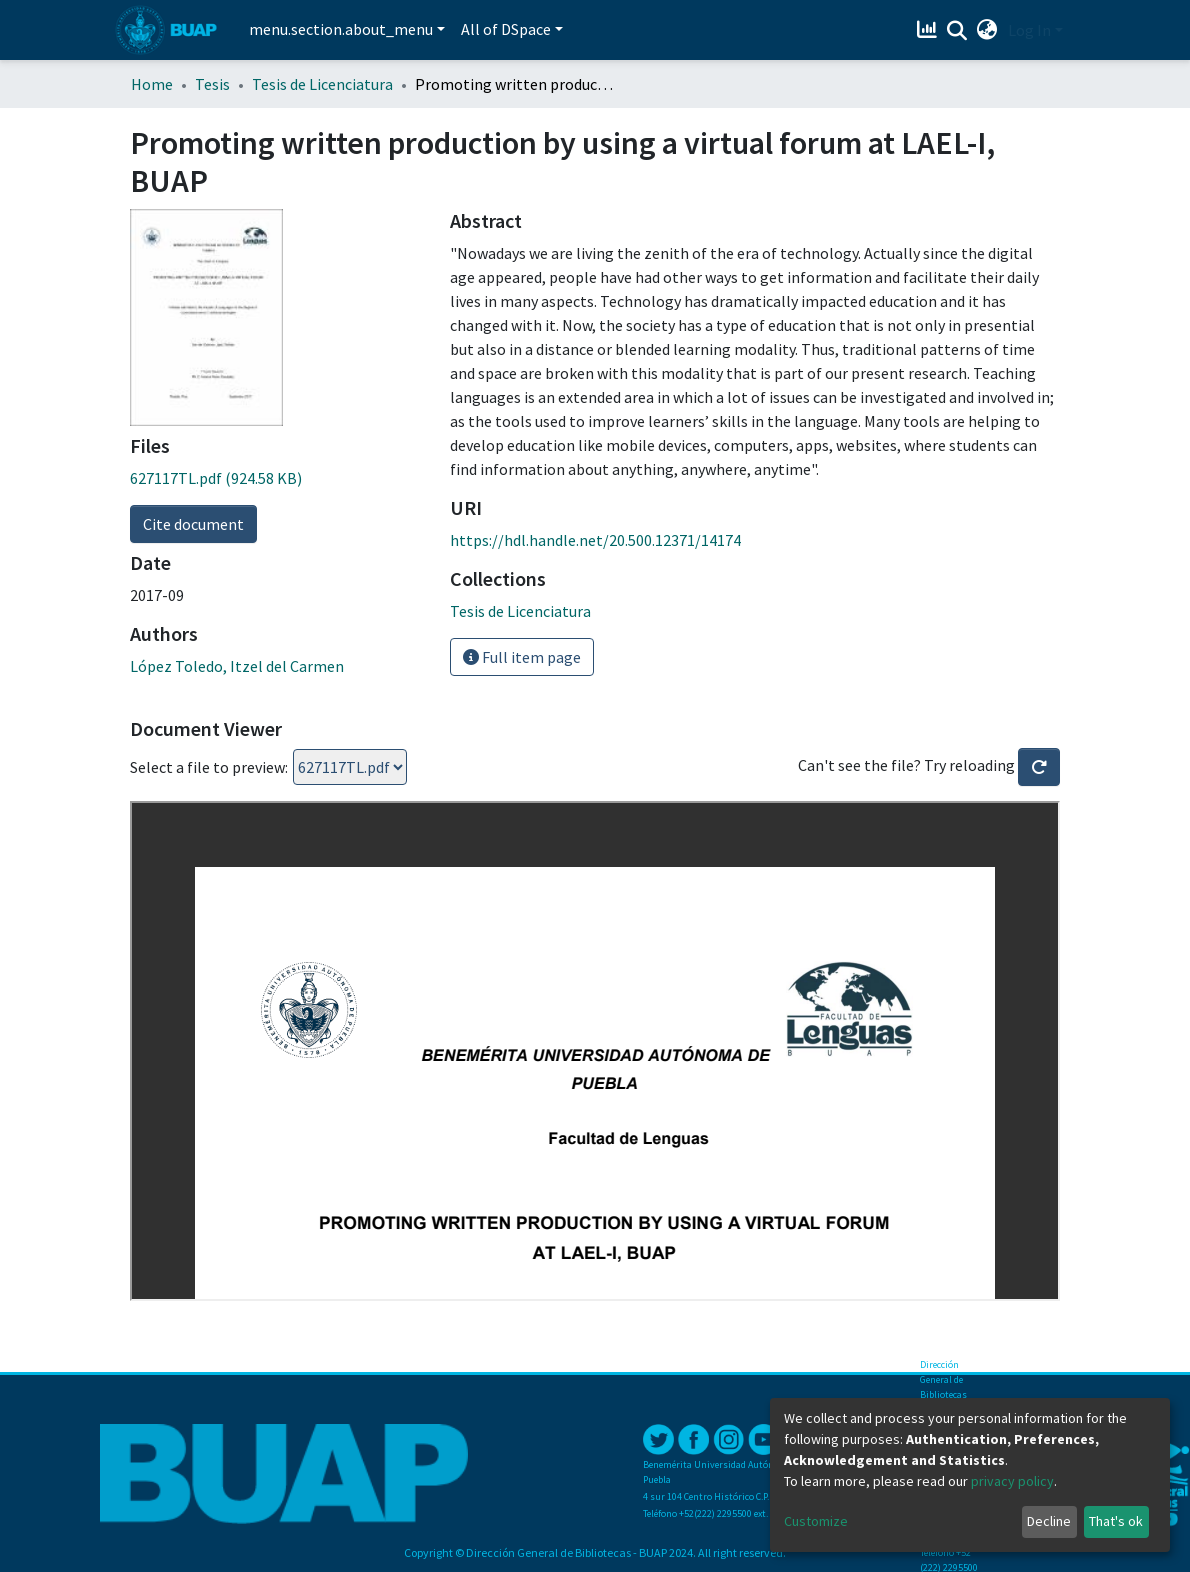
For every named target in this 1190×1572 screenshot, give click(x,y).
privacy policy (1012, 1481)
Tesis (212, 84)
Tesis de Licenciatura (322, 84)
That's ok (1116, 1521)
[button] (987, 30)
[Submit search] (957, 31)
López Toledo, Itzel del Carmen (237, 666)
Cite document (193, 524)
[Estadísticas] (929, 30)
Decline (1049, 1521)
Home (152, 84)
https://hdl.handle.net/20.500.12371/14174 (595, 540)
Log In (1029, 30)
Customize (816, 1521)
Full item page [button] (522, 657)
